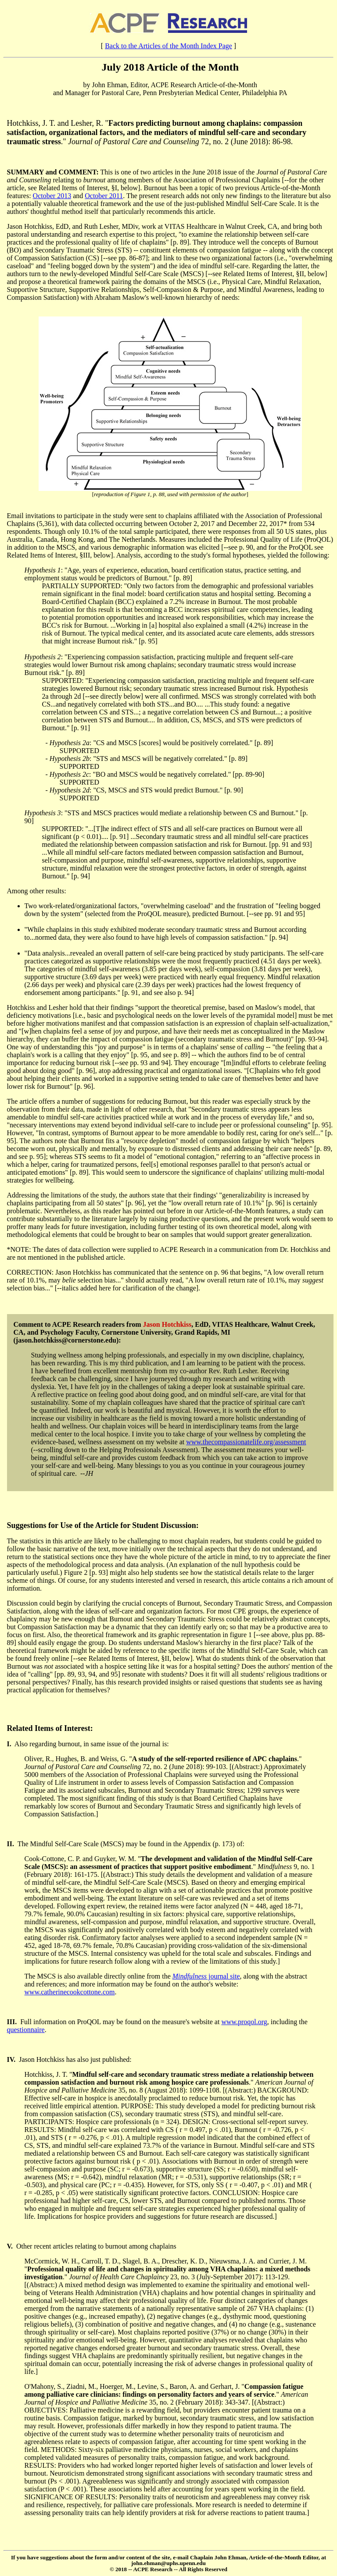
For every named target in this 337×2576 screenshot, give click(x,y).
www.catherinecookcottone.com (70, 1992)
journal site (206, 1976)
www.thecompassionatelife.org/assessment (246, 1442)
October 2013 (52, 195)
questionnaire (26, 2029)
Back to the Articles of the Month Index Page (168, 46)
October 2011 (104, 195)
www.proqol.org (244, 2021)
